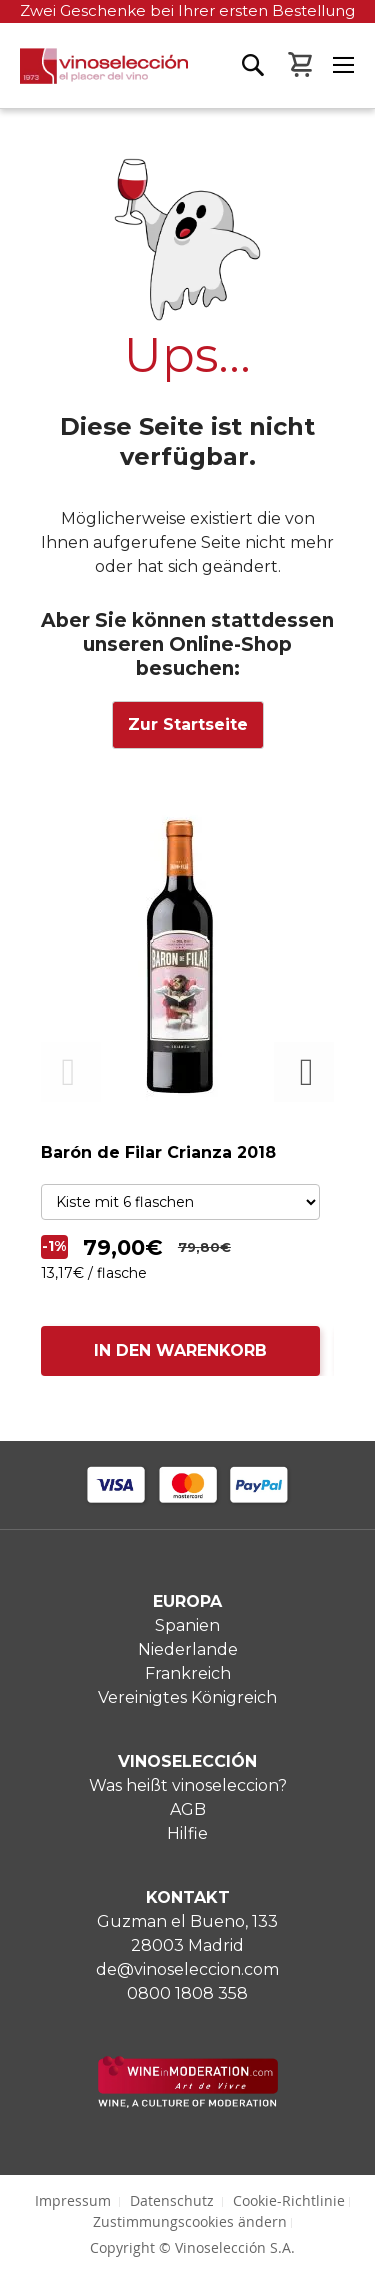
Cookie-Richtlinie (289, 2200)
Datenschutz (172, 2200)
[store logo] (94, 78)
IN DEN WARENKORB (180, 1350)
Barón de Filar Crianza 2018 (158, 1152)
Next (304, 1072)
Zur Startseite (188, 724)
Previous (71, 1072)
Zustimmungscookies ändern (190, 2221)
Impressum (73, 2200)
